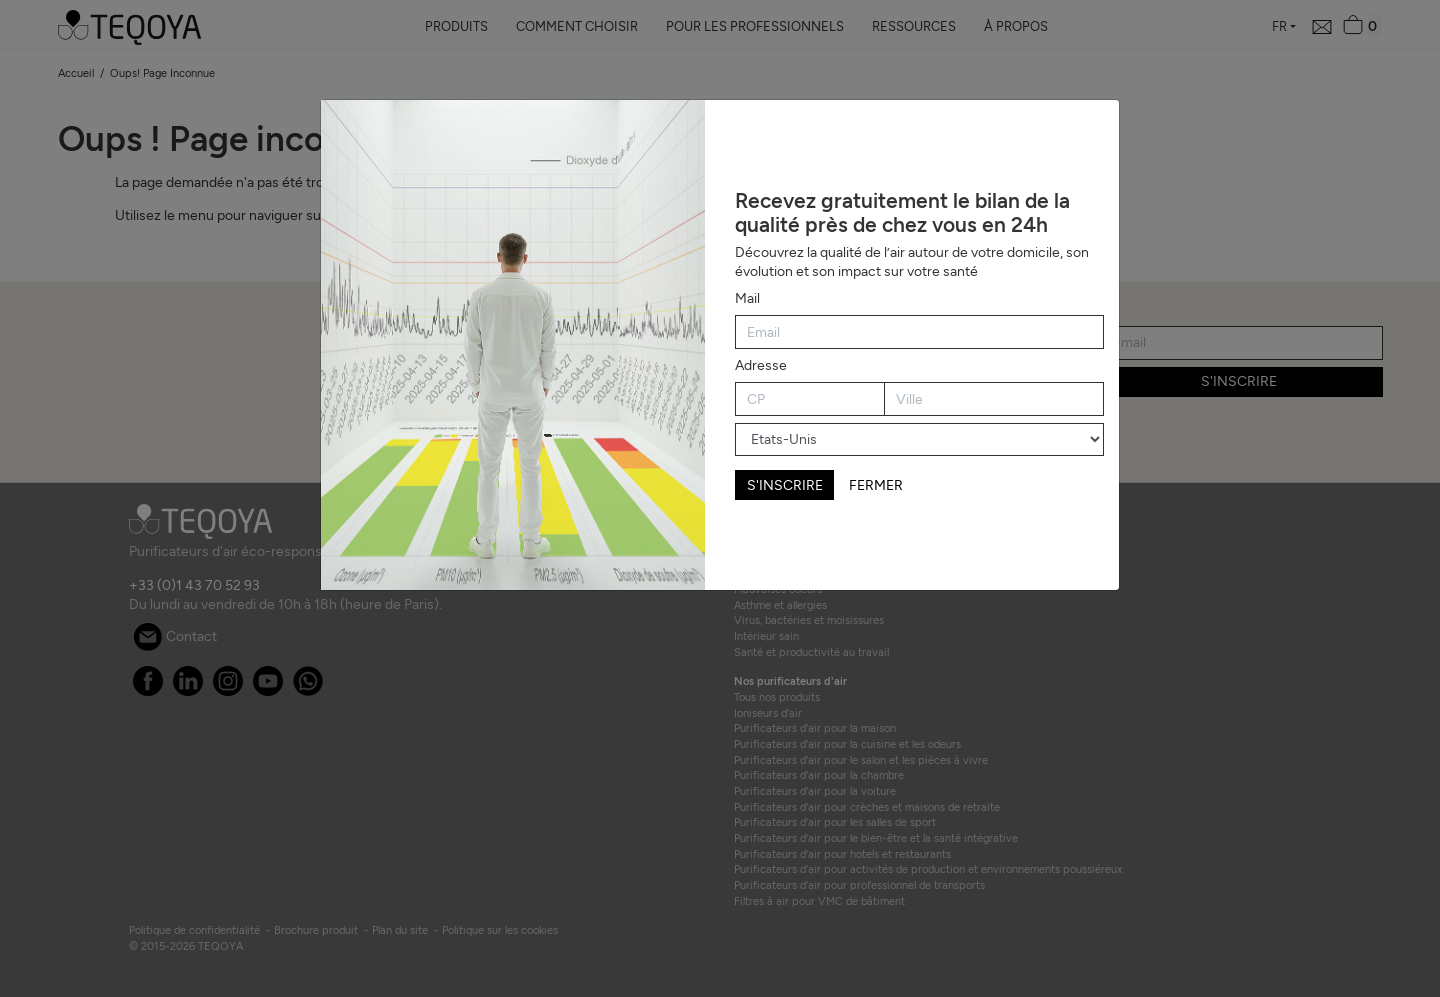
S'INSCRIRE (785, 485)
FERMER (876, 485)
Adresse (761, 365)
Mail (747, 298)
